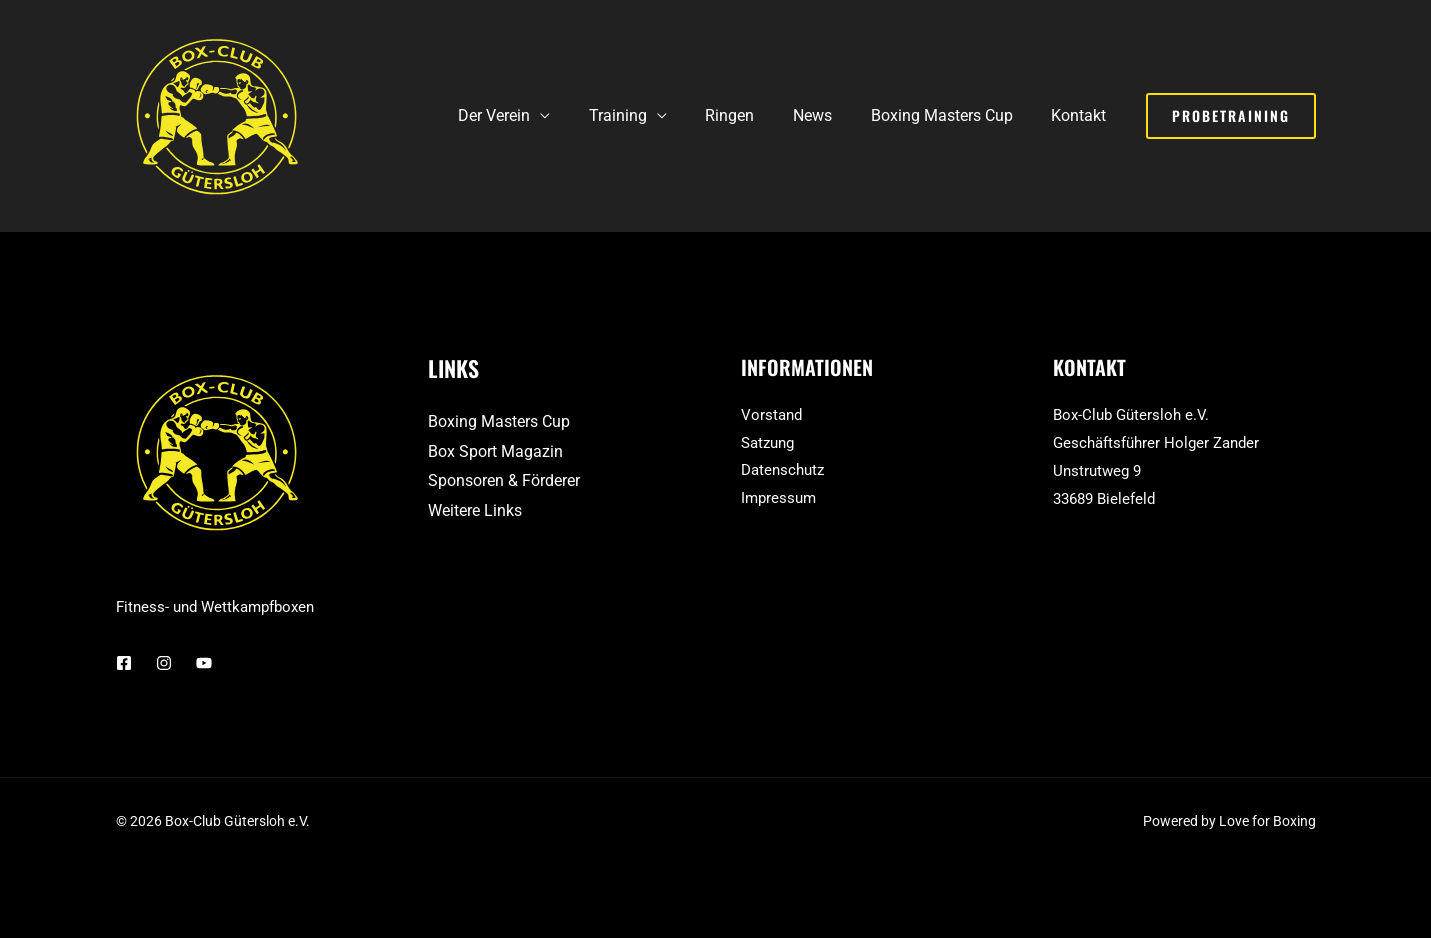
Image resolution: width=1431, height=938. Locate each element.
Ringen (753, 115)
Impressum (778, 499)
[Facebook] (124, 663)
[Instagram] (164, 663)
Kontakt (1082, 115)
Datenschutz (782, 471)
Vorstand (771, 415)
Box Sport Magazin (495, 451)
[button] (1231, 116)
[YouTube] (204, 663)
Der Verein (531, 115)
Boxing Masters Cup (952, 115)
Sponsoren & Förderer (504, 480)
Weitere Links (475, 510)
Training (648, 115)
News (829, 115)
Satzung (767, 443)
